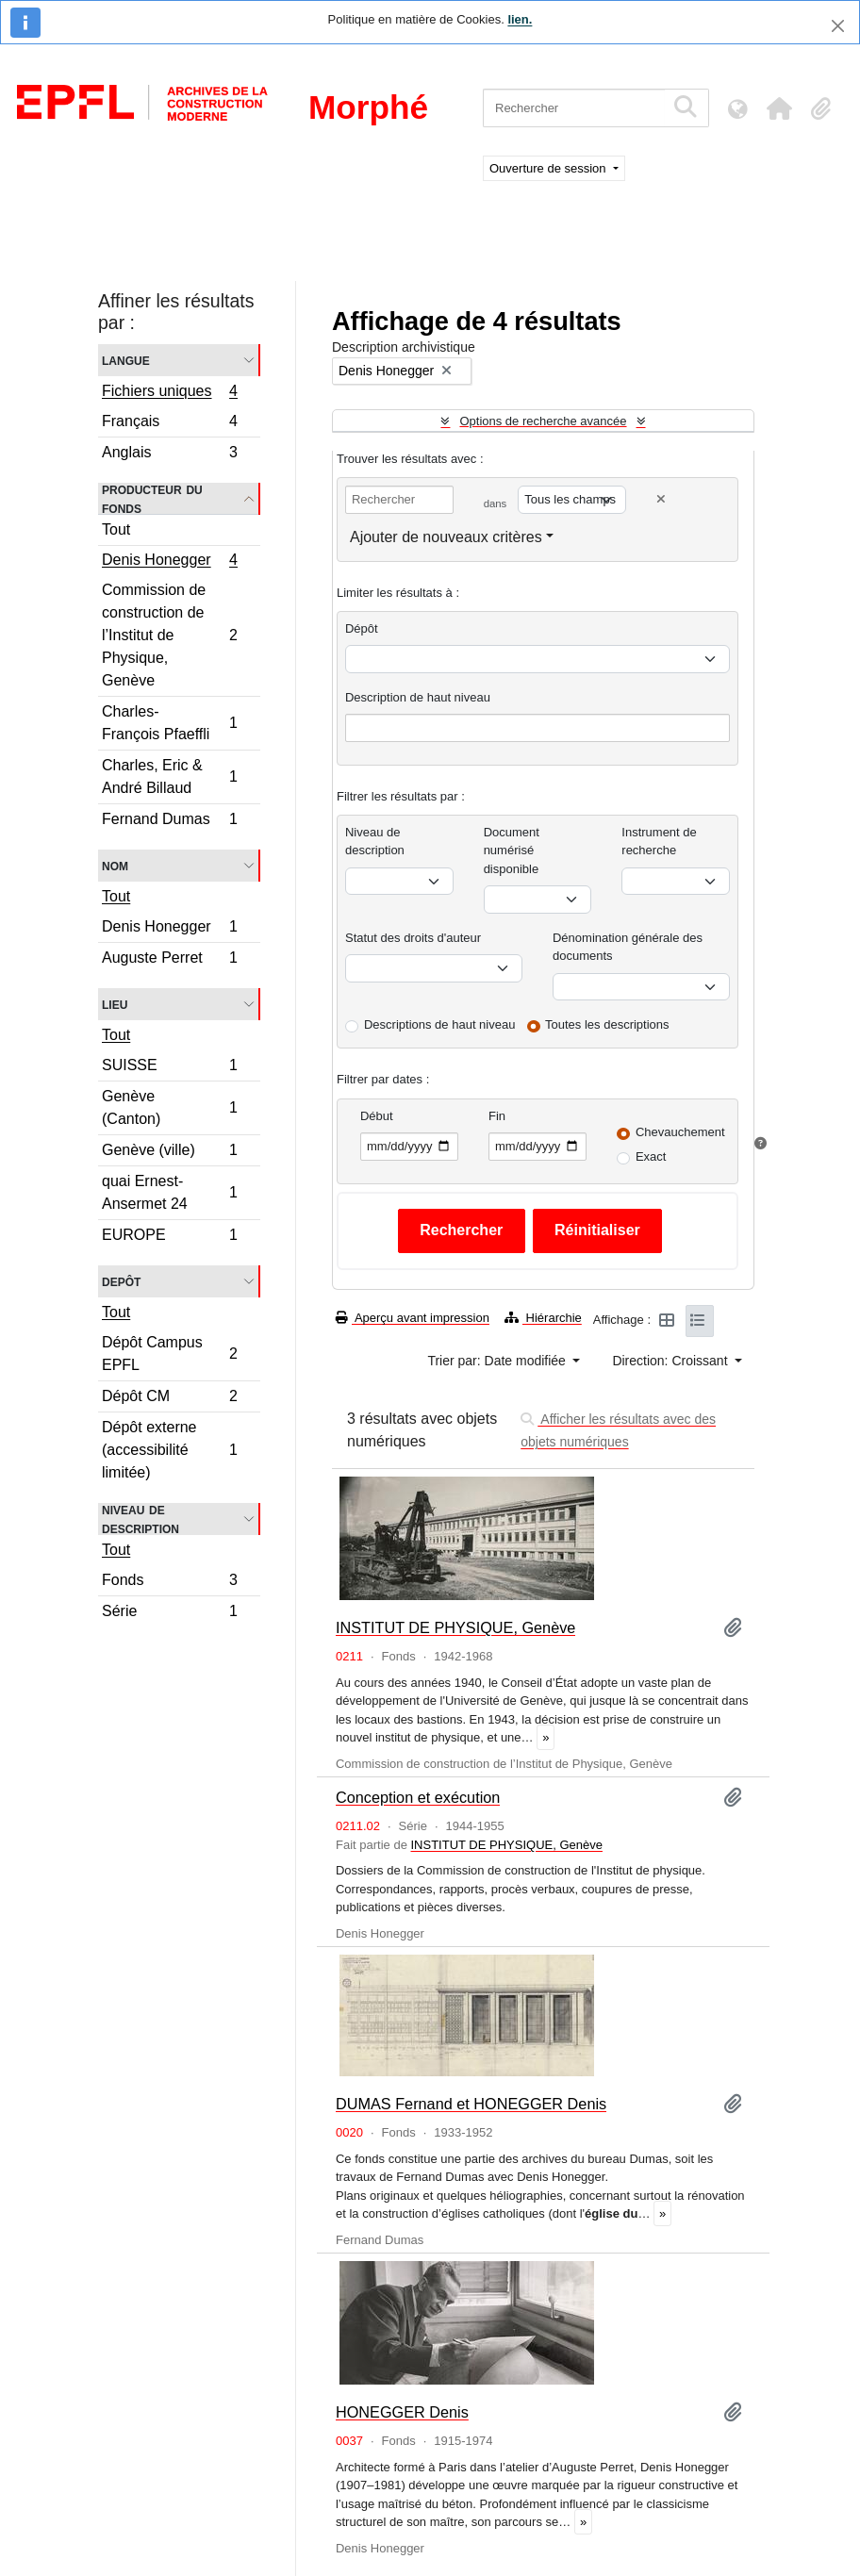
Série (169, 1613)
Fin (496, 1116)
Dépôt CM (169, 1398)
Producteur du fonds (152, 499)
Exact (651, 1156)
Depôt (121, 1281)
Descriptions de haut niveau (439, 1024)
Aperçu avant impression (412, 1318)
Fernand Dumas (169, 821)
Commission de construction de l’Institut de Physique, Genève (169, 635)
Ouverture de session (549, 168)
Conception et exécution (418, 1797)
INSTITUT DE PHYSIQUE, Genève (455, 1627)
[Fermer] (838, 26)
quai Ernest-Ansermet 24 (169, 1192)
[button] (779, 108)
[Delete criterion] (661, 499)
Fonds (169, 1582)
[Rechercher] (574, 108)
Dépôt (361, 628)
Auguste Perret (169, 960)
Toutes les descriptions (607, 1024)
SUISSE (169, 1068)
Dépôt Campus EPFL (169, 1353)
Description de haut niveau (417, 697)
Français (169, 424)
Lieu (114, 1004)
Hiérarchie (543, 1318)
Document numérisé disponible (511, 850)
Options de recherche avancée (542, 421)
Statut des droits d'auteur (413, 938)
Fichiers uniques (169, 393)
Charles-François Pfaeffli (169, 722)
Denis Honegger (169, 562)
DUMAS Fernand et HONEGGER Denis (471, 2103)
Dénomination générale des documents (628, 947)
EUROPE (169, 1237)
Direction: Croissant (671, 1360)
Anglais (169, 454)
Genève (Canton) (169, 1107)
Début (376, 1116)
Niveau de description (140, 1519)
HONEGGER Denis (402, 2411)
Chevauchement (680, 1132)
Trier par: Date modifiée (498, 1360)
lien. (519, 19)
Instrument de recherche (659, 841)
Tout (116, 529)
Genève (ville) (169, 1152)
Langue (126, 360)
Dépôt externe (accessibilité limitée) (169, 1449)
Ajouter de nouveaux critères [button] (446, 537)
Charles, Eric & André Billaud (169, 776)
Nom (115, 865)
